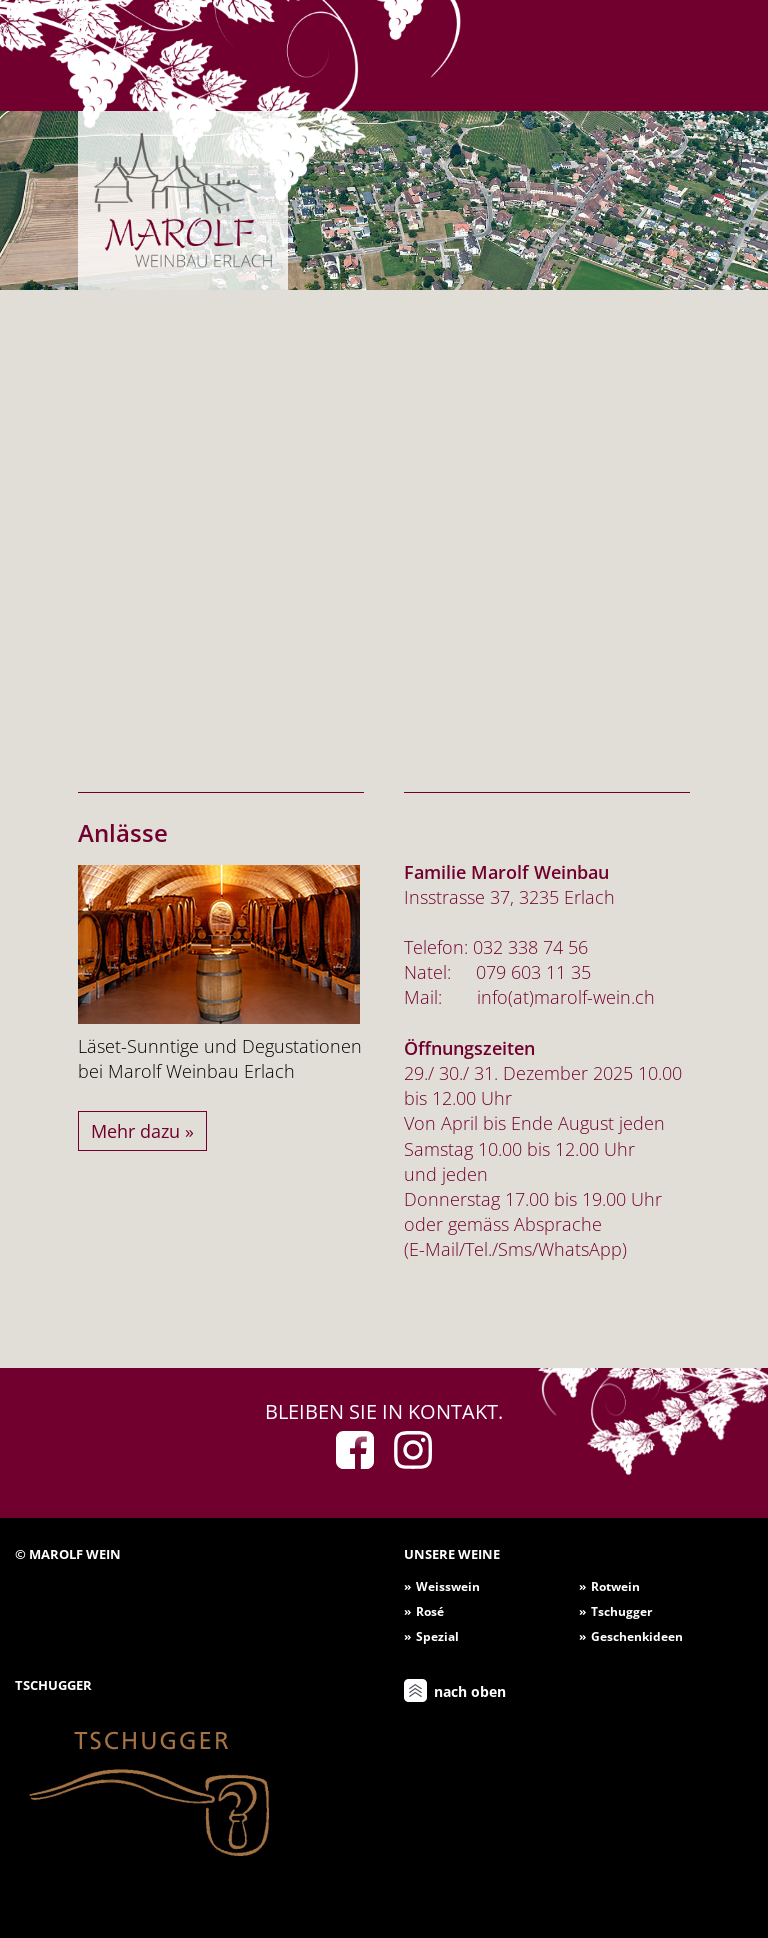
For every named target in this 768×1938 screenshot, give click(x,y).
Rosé (430, 1611)
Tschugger (621, 1611)
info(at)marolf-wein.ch (566, 997)
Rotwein (615, 1586)
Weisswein (448, 1586)
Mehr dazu (135, 1131)
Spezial (437, 1636)
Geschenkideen (637, 1636)
